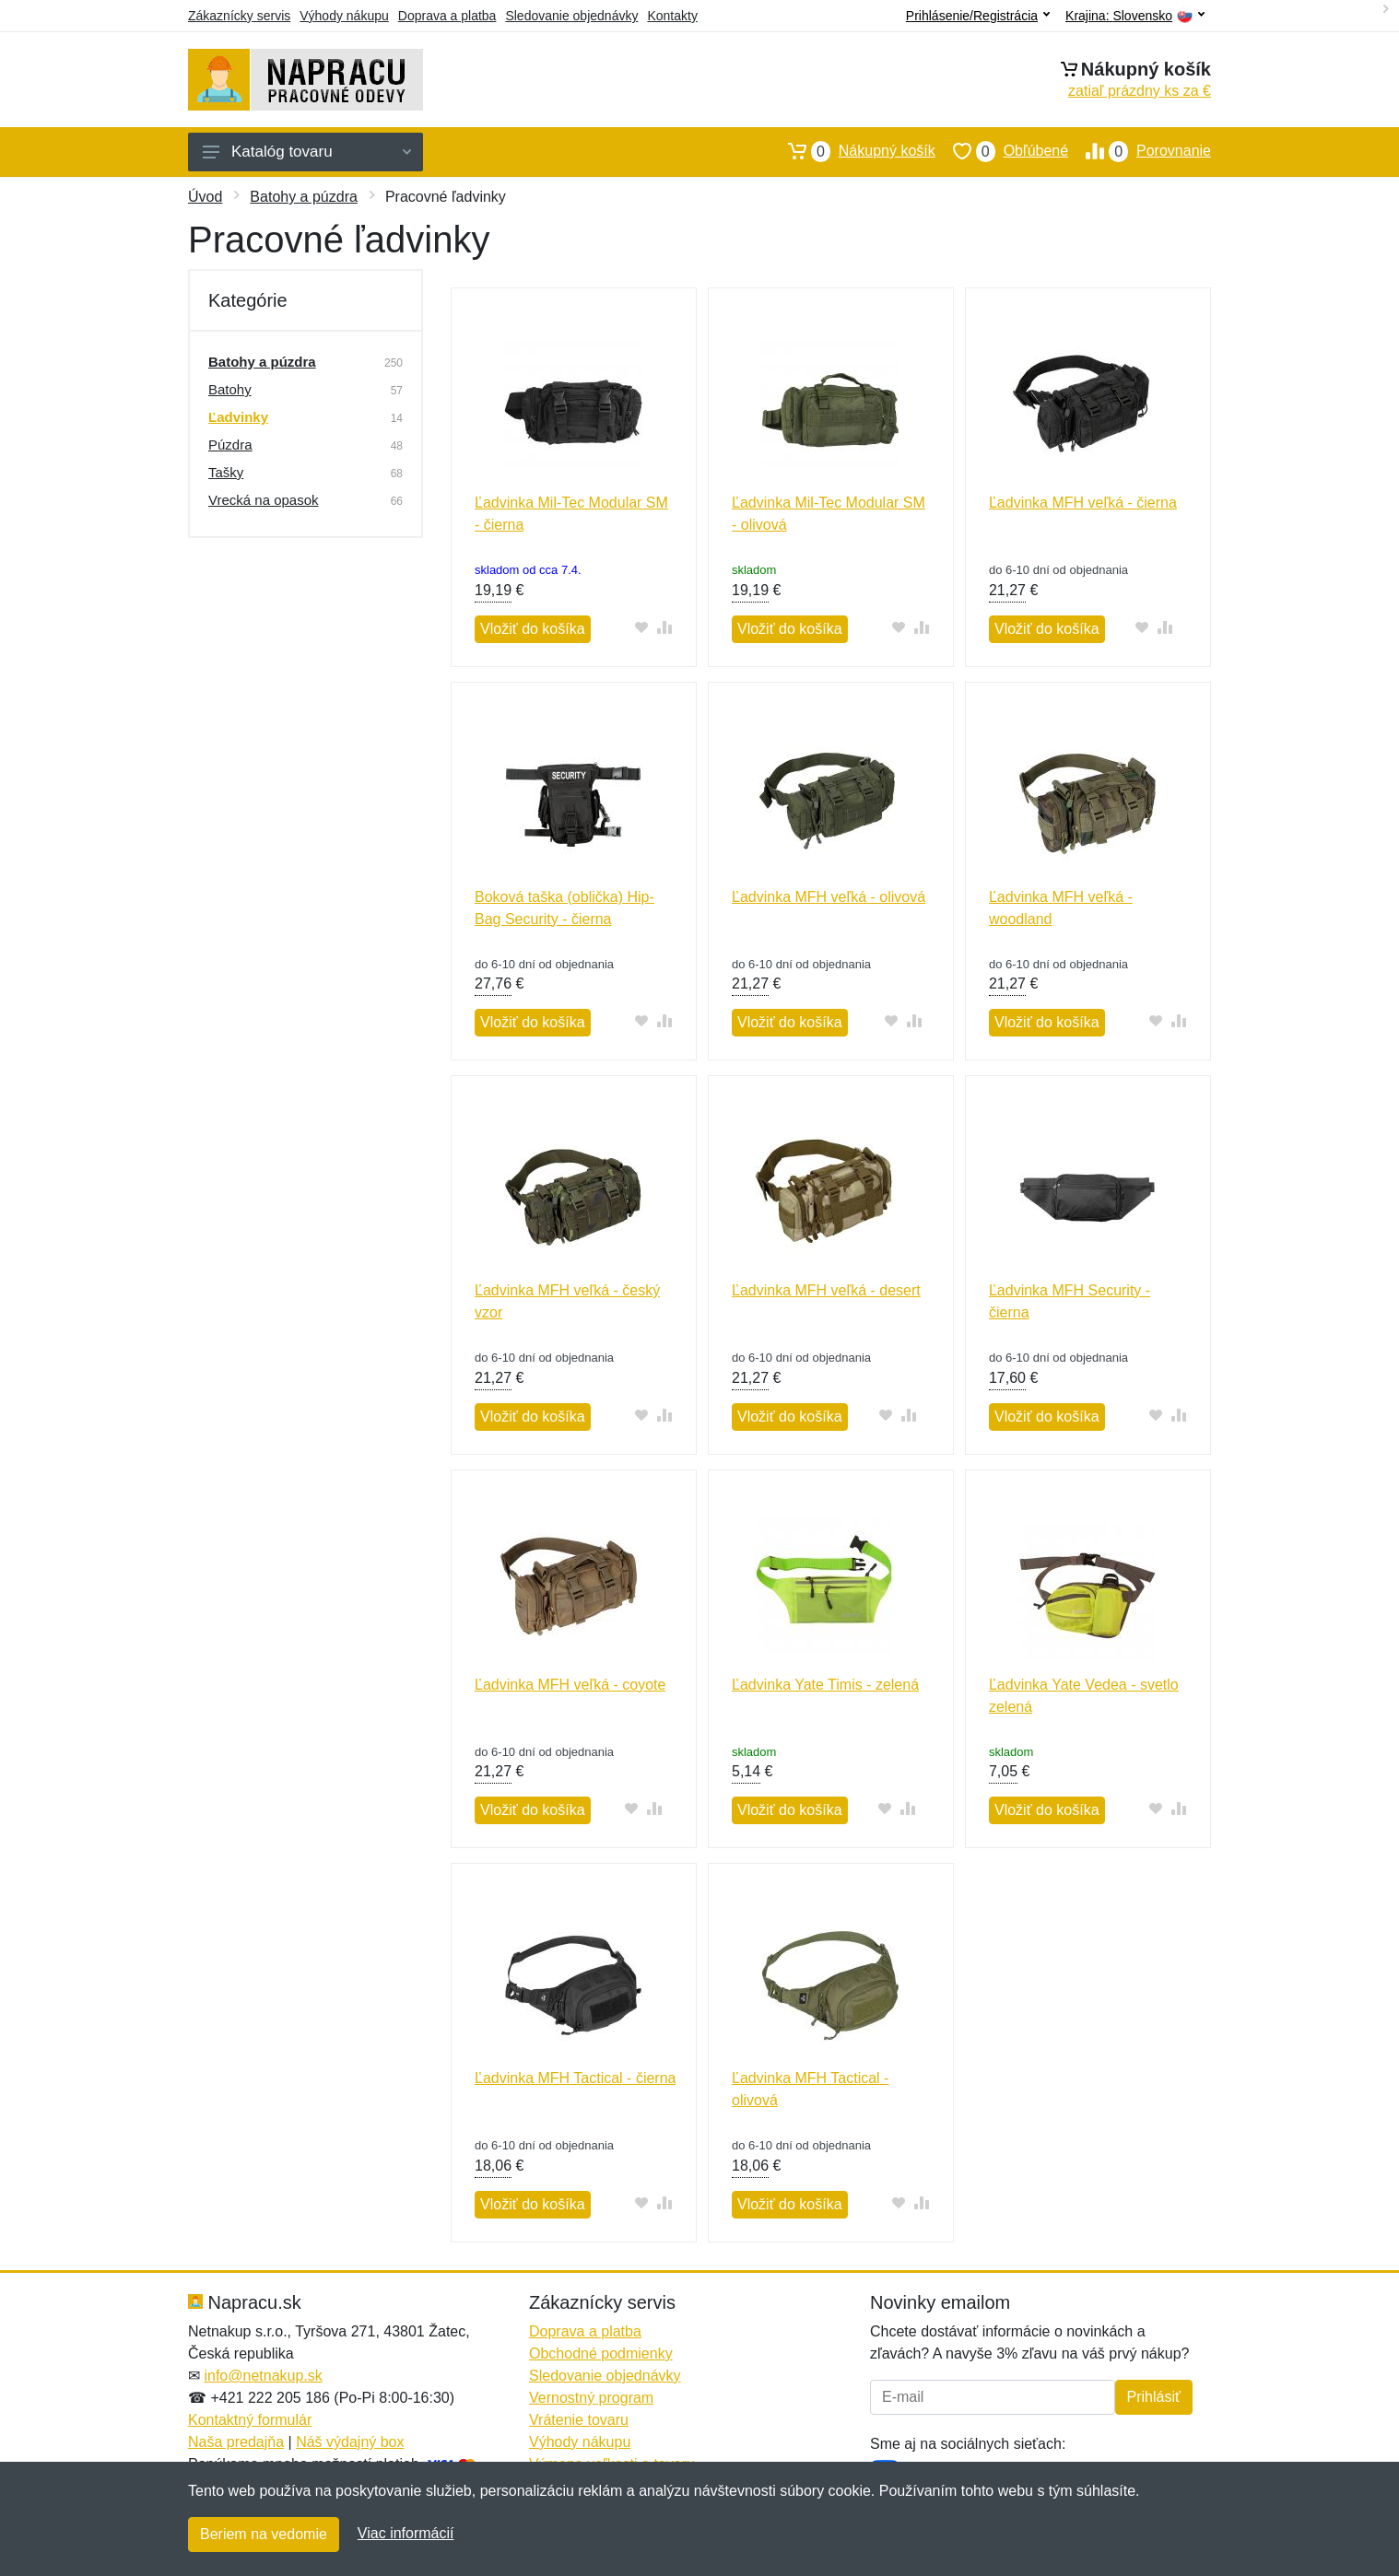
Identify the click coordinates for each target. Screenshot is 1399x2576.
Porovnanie (1139, 151)
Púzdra (230, 444)
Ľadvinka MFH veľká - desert (826, 1290)
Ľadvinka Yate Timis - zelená (825, 1684)
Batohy (230, 389)
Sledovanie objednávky (571, 15)
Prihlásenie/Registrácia (978, 15)
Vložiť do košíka (532, 629)
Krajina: (1135, 16)
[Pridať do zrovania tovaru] (664, 626)
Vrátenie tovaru (579, 2420)
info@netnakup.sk (263, 2375)
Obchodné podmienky (601, 2353)
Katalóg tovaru (307, 151)
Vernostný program (591, 2398)
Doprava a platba (447, 15)
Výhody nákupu (344, 15)
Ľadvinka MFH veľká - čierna (1083, 502)
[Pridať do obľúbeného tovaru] (641, 626)
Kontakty (672, 15)
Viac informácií (406, 2533)
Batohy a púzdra (304, 197)
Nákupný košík (852, 151)
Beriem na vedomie (263, 2534)
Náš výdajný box (350, 2442)
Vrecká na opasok (263, 500)
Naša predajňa (236, 2442)
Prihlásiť (1154, 2397)
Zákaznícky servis (239, 15)
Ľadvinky (238, 417)
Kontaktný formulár (250, 2420)
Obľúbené (1001, 151)
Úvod (205, 197)
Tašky (225, 472)
